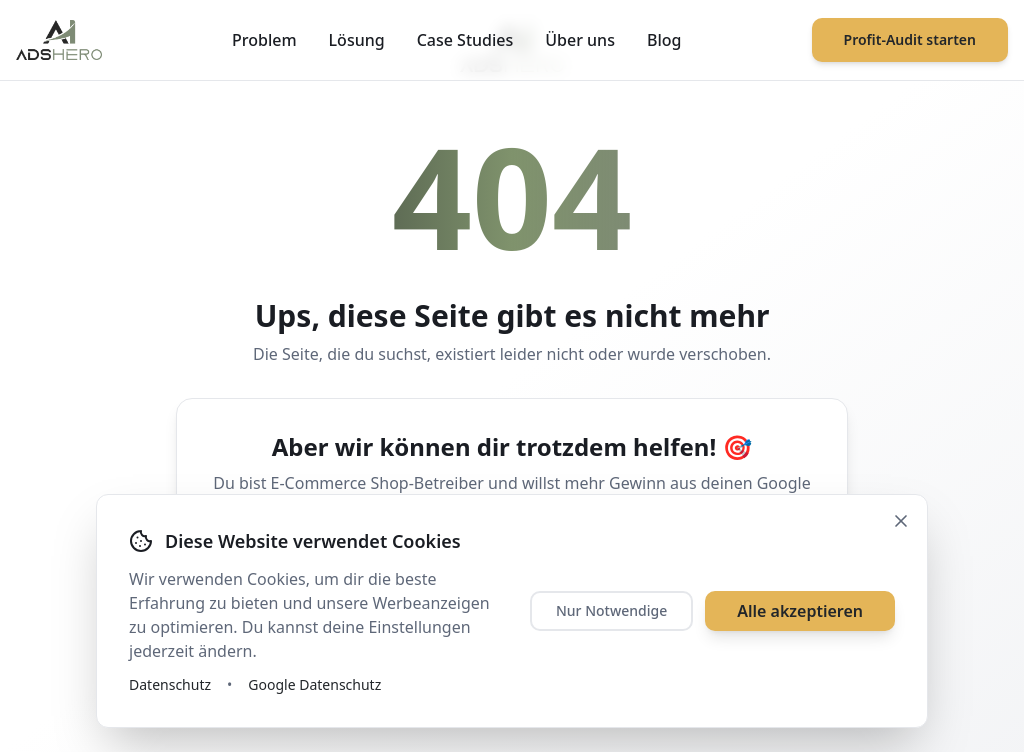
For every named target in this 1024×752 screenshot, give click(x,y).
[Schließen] (901, 521)
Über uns (580, 40)
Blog (664, 40)
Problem (264, 40)
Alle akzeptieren (800, 611)
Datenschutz (170, 684)
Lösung (357, 40)
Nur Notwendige (611, 610)
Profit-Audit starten (910, 39)
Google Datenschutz (314, 684)
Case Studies (465, 40)
